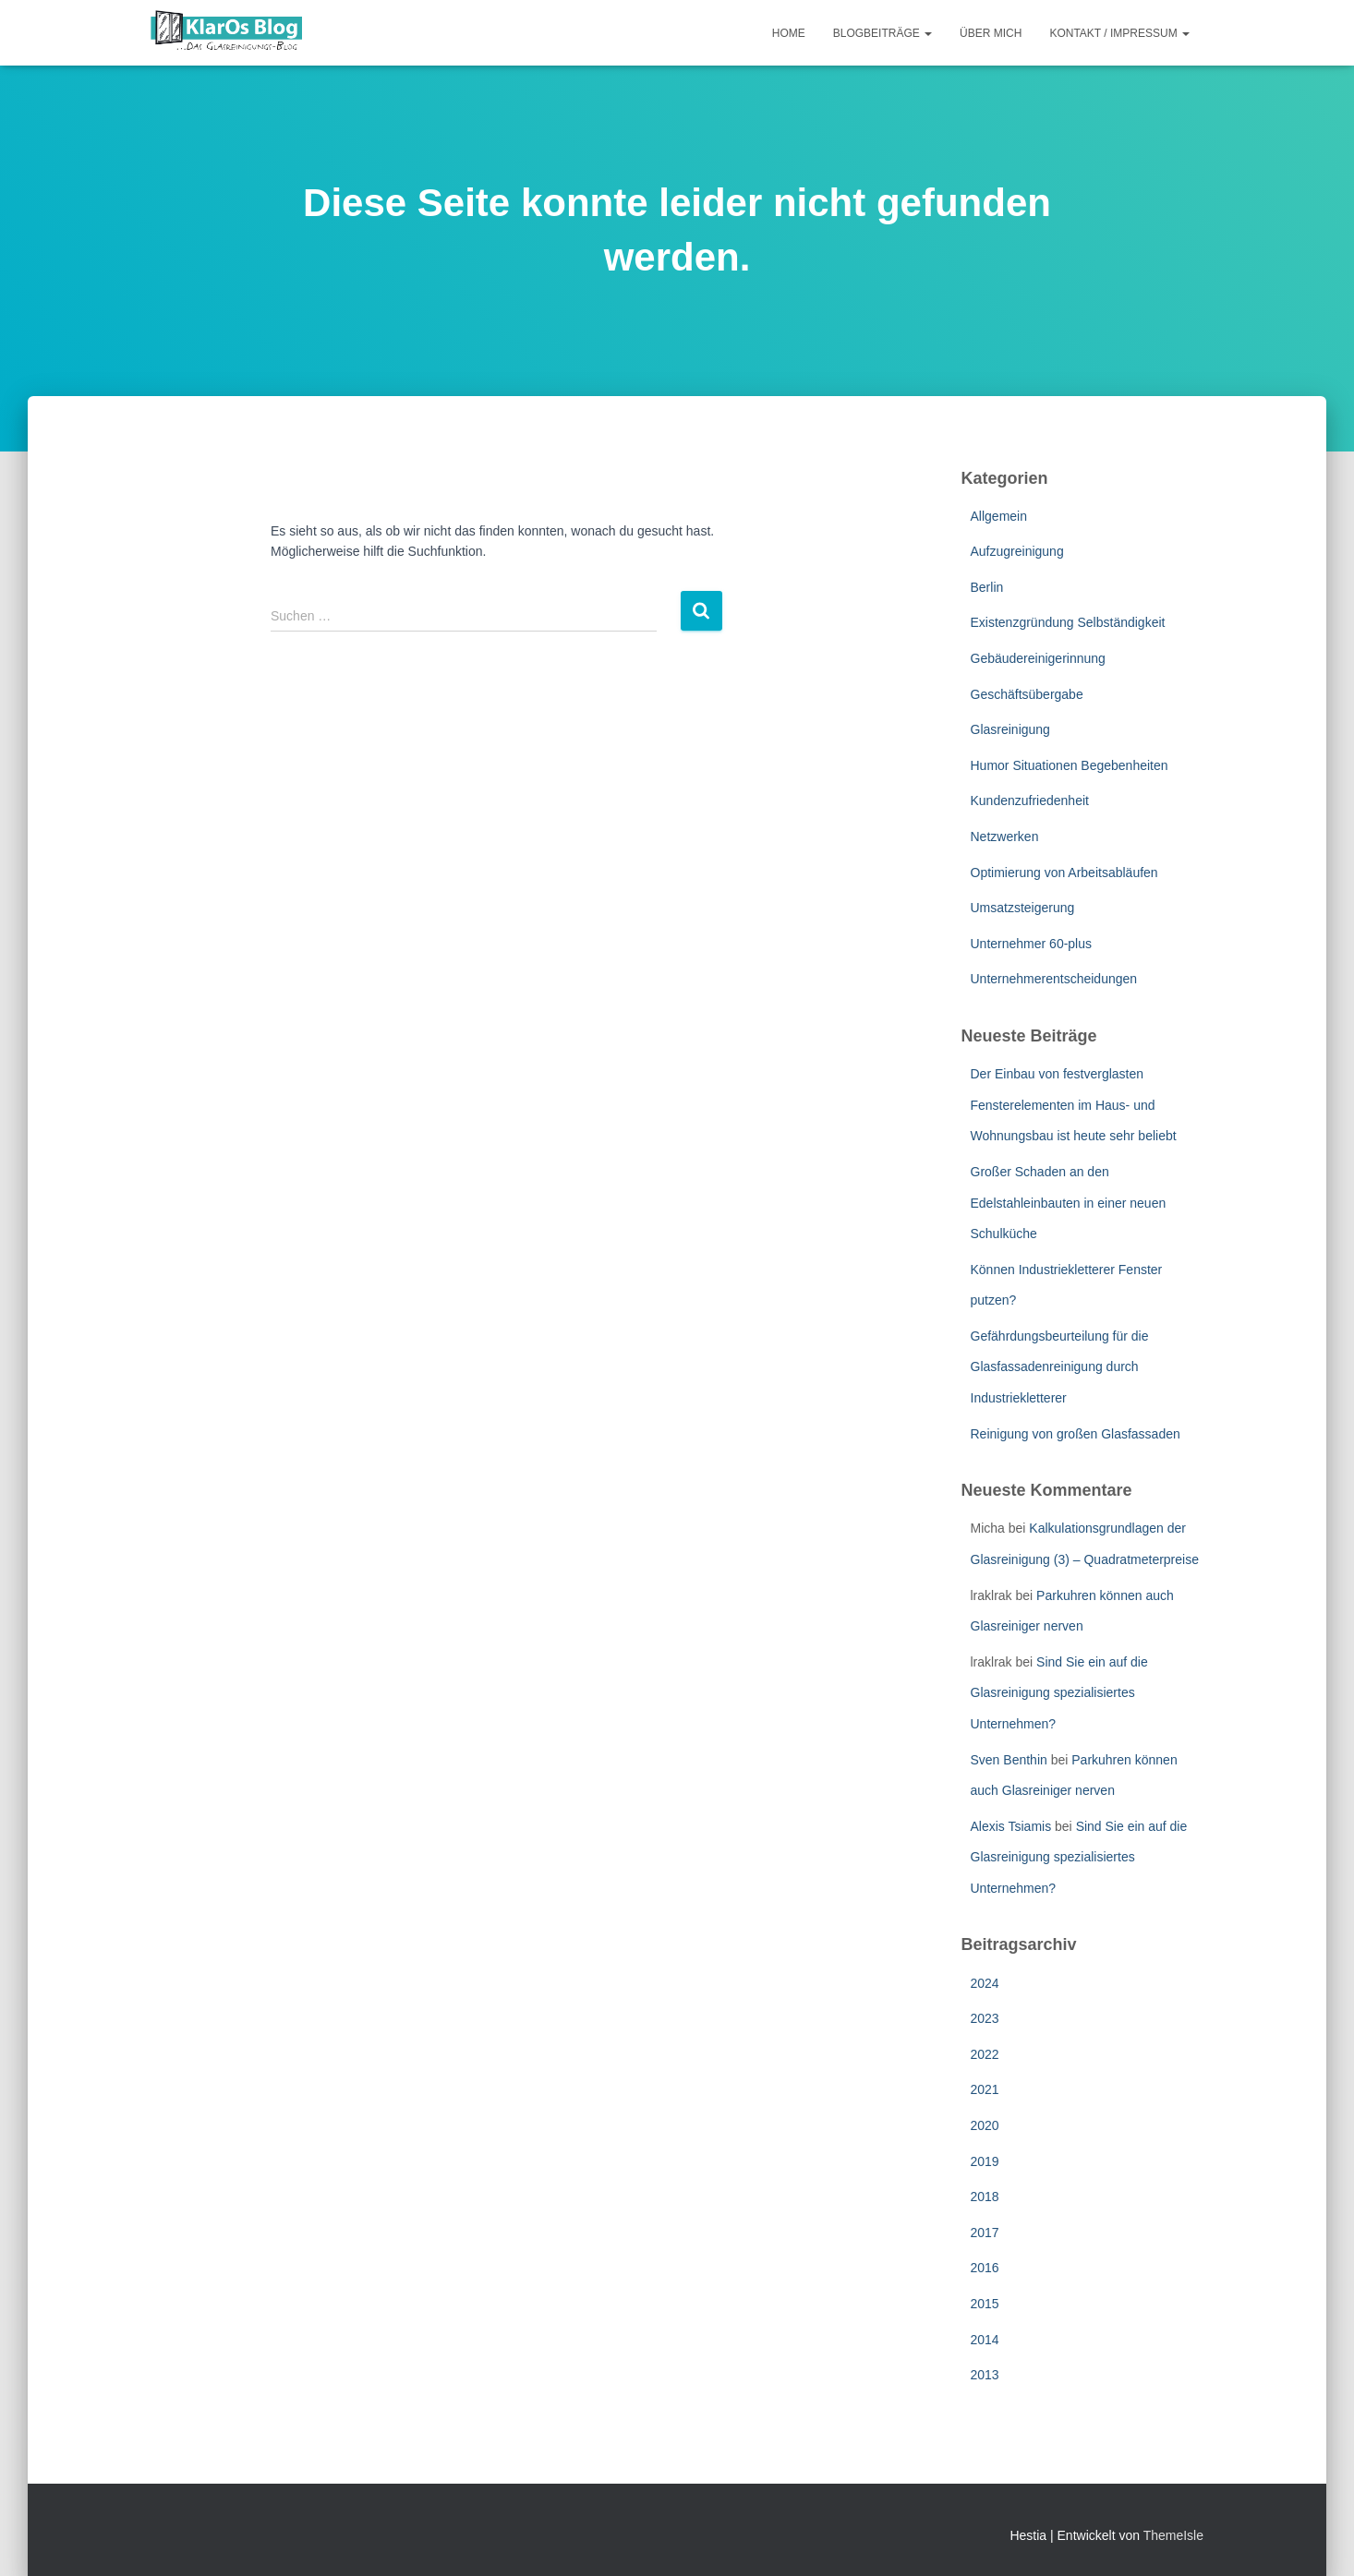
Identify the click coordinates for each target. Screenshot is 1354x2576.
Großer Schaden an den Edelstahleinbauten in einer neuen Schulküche (1069, 1202)
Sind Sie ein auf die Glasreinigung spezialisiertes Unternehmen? (1059, 1693)
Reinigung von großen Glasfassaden (1075, 1433)
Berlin (987, 587)
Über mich (991, 33)
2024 (985, 1983)
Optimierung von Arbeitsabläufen (1064, 872)
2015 (985, 2303)
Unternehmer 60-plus (1032, 943)
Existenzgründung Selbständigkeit (1068, 622)
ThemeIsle (1173, 2535)
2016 (985, 2267)
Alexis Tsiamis (1011, 1826)
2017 (985, 2232)
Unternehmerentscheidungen (1054, 978)
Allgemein (999, 516)
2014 (985, 2339)
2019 (985, 2161)
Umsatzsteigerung (1023, 907)
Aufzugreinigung (1017, 551)
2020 (985, 2125)
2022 (985, 2054)
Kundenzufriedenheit (1030, 800)
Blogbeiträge (882, 33)
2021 (985, 2089)
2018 (985, 2196)
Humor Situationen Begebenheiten (1069, 765)
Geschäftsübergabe (1027, 694)
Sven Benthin (1009, 1759)
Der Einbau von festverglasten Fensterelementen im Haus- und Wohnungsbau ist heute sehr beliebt (1074, 1104)
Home (788, 33)
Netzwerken (1005, 836)
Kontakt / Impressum (1119, 33)
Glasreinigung (1010, 729)
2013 (985, 2374)
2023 (985, 2018)
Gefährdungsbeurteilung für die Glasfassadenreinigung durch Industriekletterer (1060, 1367)
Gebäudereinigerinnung (1038, 658)
